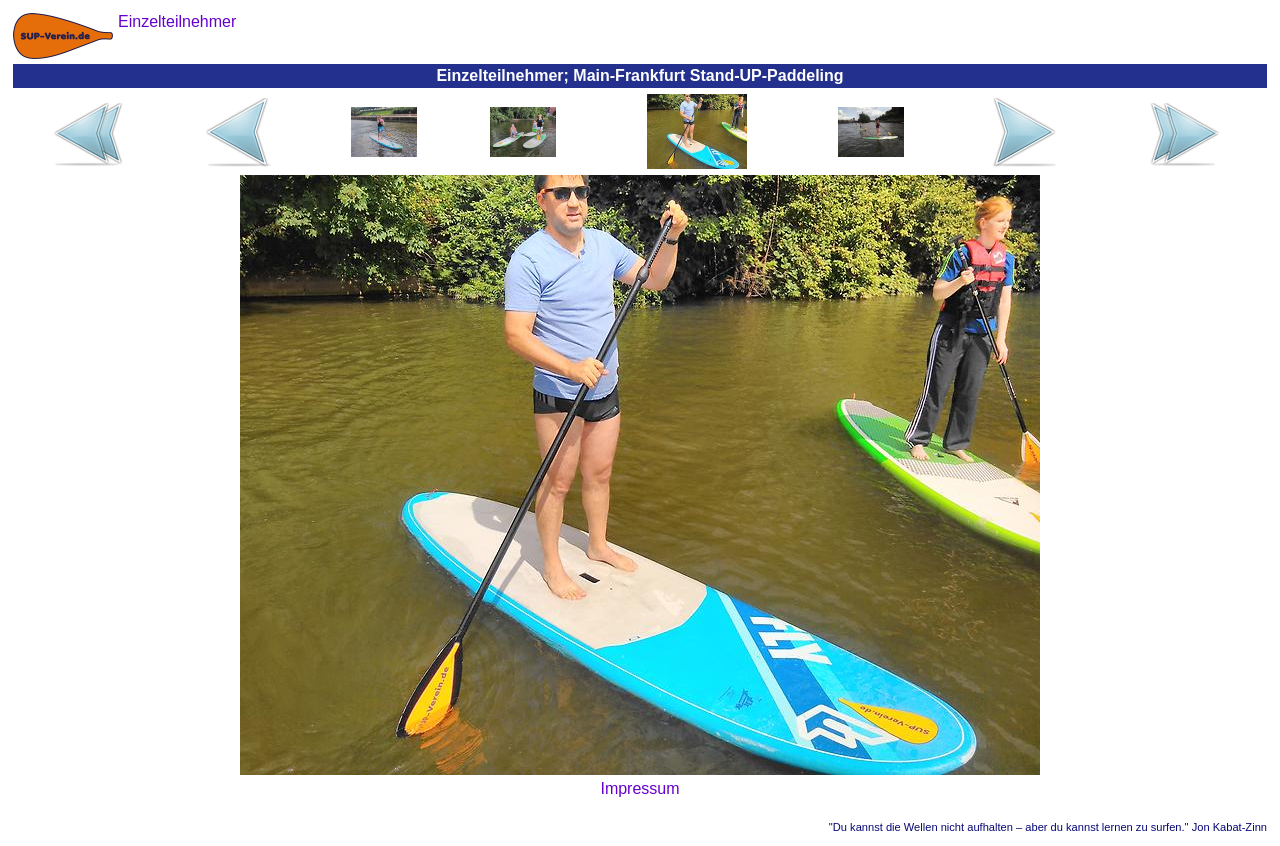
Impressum (639, 788)
